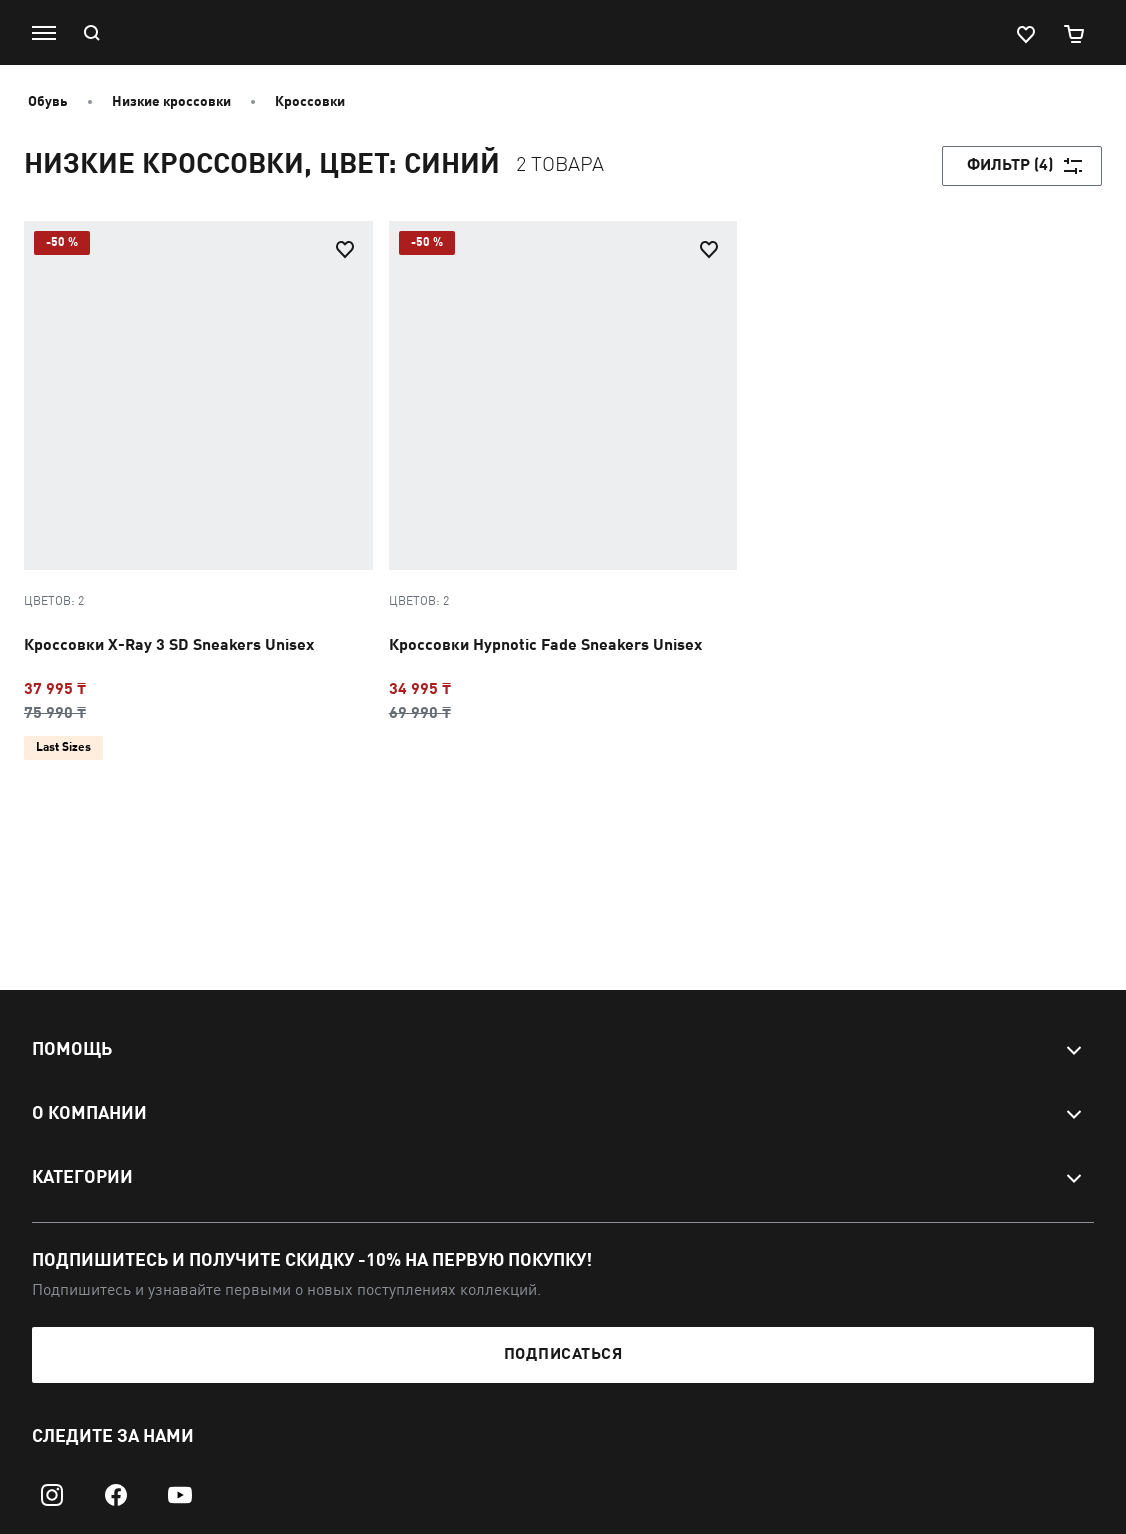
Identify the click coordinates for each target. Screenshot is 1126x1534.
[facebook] (116, 1495)
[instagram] (52, 1495)
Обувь (48, 102)
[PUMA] (553, 33)
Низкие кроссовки (171, 102)
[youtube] (180, 1495)
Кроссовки (310, 102)
